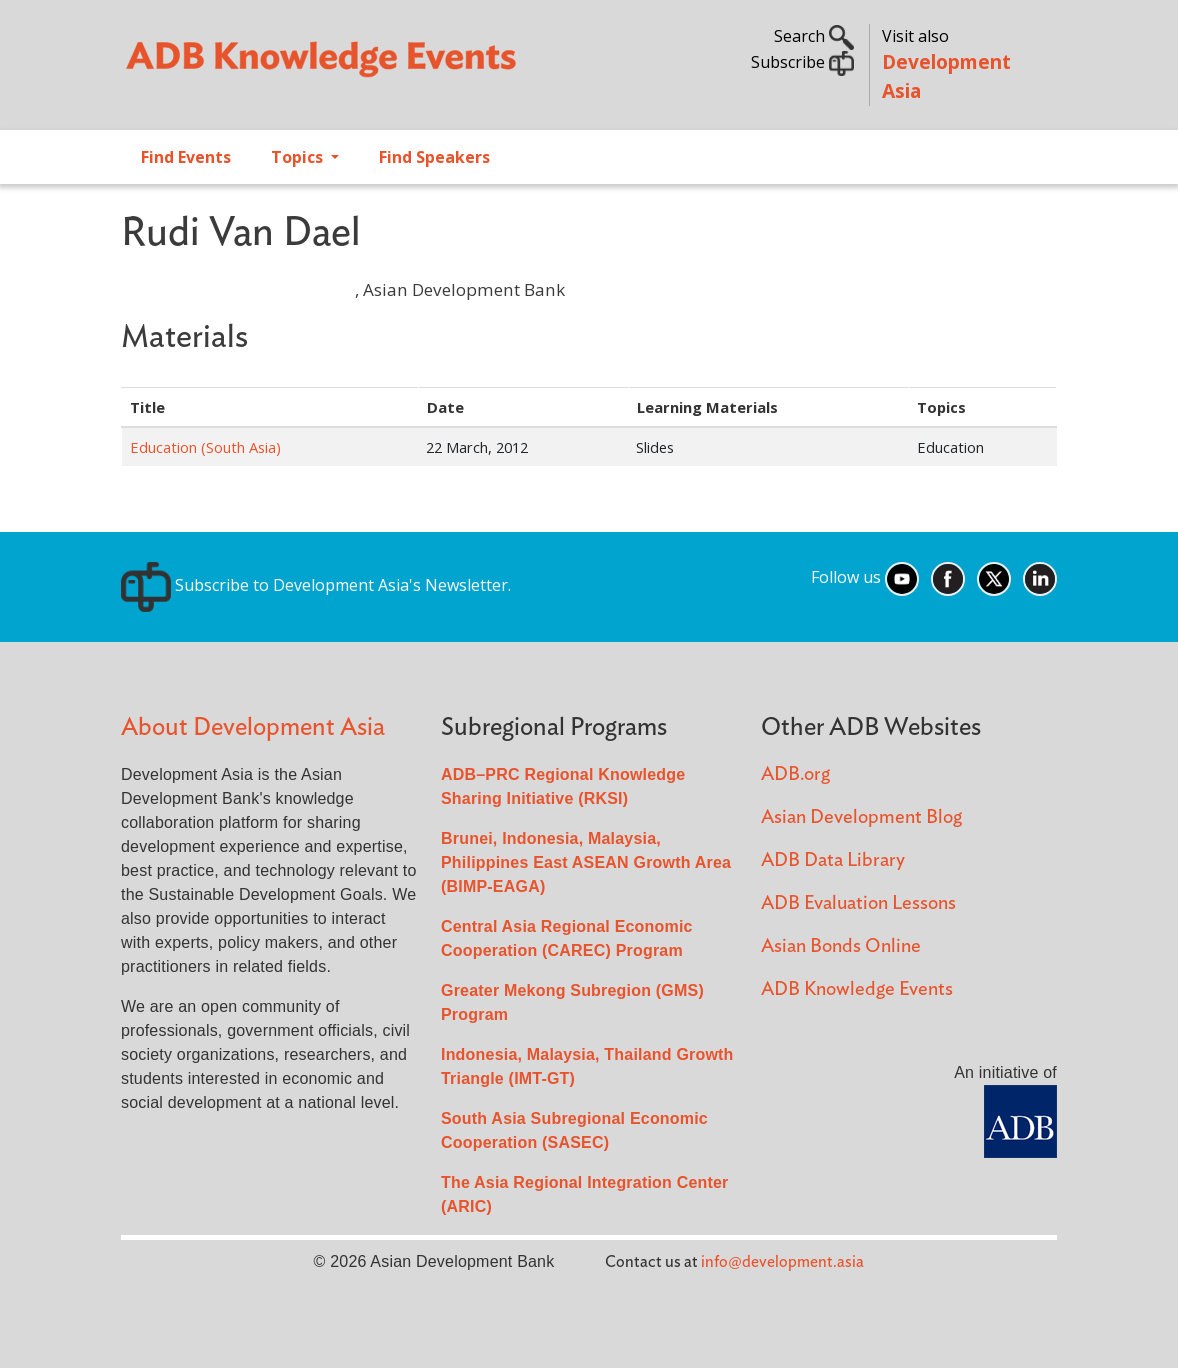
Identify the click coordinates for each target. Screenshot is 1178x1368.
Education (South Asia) (205, 447)
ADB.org (795, 774)
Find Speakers (434, 157)
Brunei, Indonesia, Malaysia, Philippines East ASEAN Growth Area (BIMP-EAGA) (586, 862)
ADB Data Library (833, 860)
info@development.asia (782, 1262)
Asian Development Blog (861, 817)
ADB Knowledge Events (857, 989)
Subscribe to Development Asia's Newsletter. (316, 585)
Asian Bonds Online (841, 946)
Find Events (186, 157)
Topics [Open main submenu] (299, 157)
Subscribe (802, 62)
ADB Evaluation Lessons (858, 903)
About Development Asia (253, 727)
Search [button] (814, 36)
